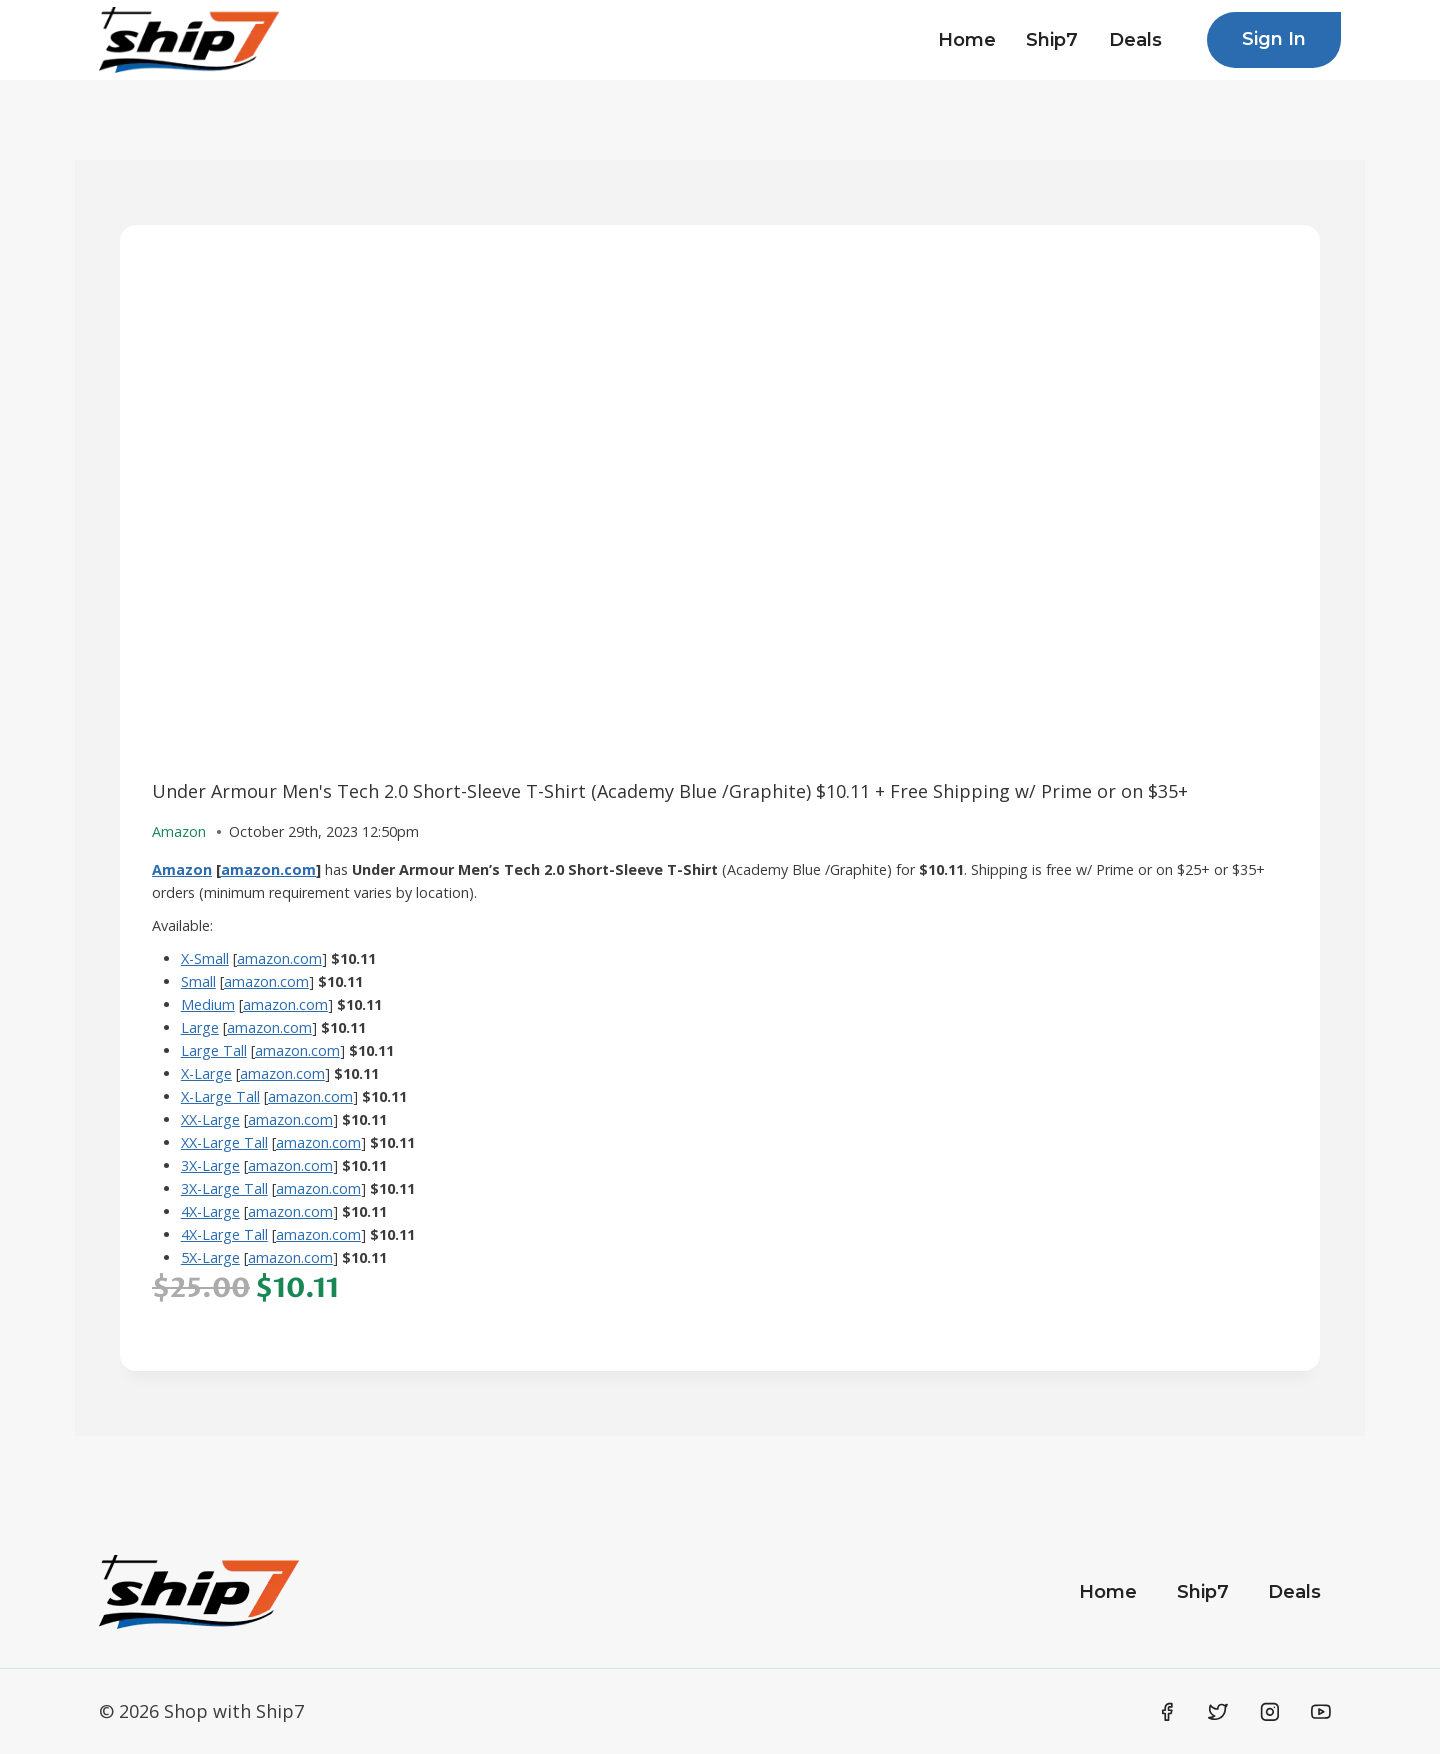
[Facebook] (1167, 1712)
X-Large (206, 1073)
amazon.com (268, 869)
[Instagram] (1270, 1712)
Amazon (182, 869)
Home (967, 40)
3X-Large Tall (224, 1188)
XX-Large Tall (224, 1142)
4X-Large (210, 1211)
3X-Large (210, 1165)
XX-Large (210, 1119)
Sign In (1274, 39)
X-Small (205, 958)
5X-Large (210, 1257)
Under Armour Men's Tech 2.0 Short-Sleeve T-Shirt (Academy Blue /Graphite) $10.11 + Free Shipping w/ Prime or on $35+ (670, 791)
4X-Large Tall (224, 1234)
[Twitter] (1218, 1712)
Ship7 (1052, 40)
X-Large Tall (220, 1096)
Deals (1135, 40)
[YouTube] (1321, 1712)
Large (200, 1027)
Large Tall (214, 1050)
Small (198, 981)
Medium (208, 1004)
